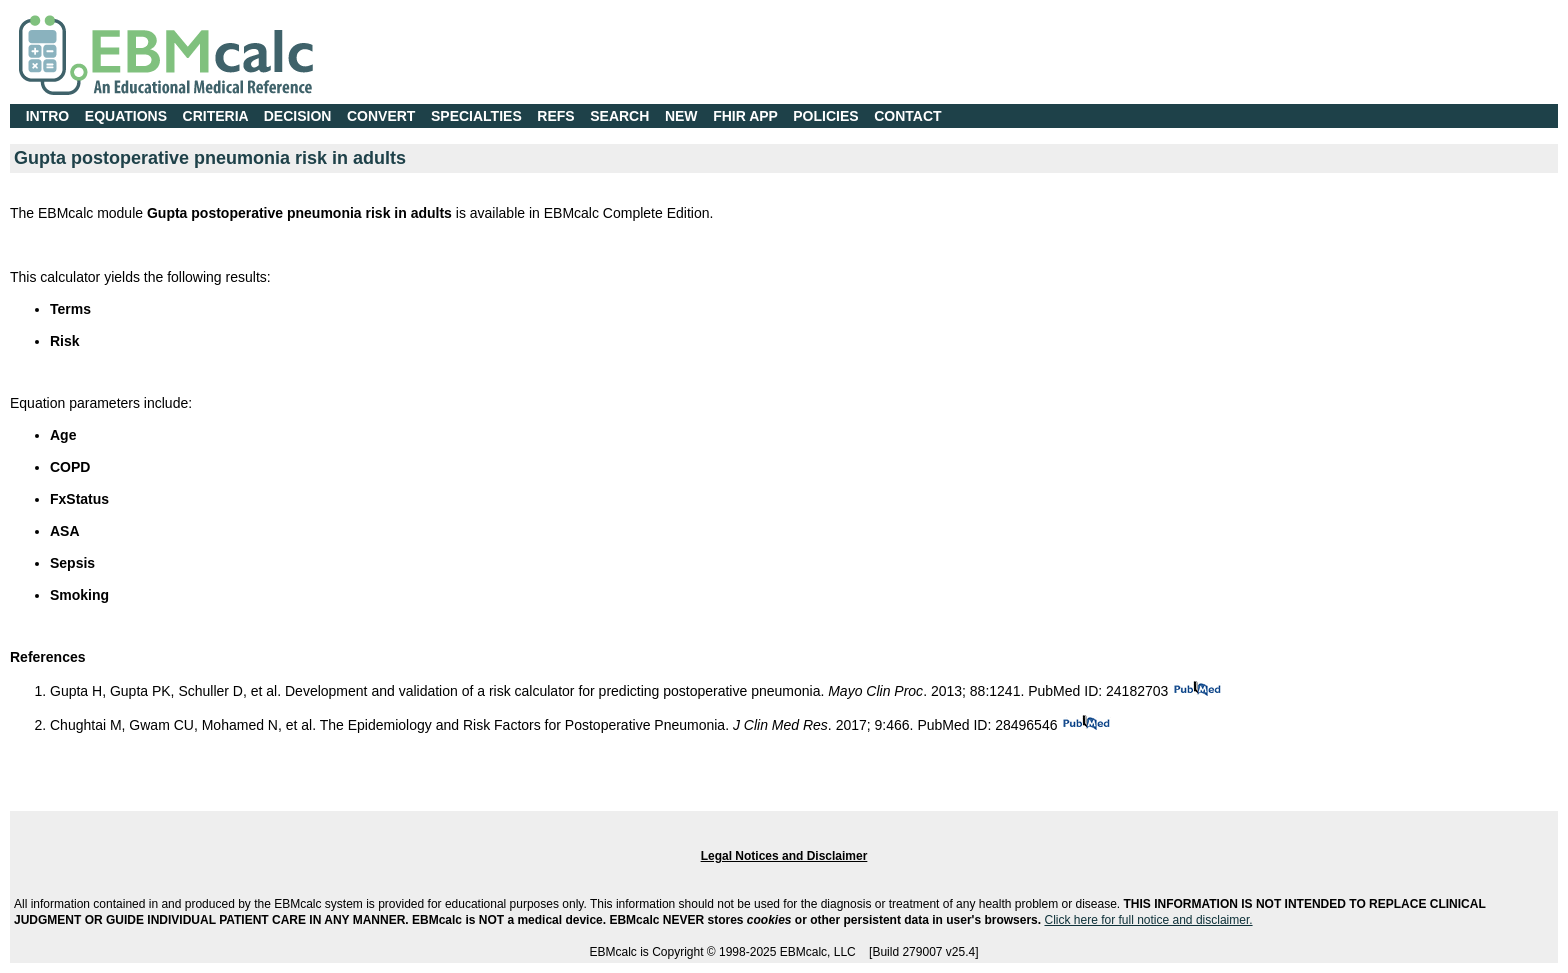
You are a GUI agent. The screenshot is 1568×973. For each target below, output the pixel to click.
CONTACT (907, 116)
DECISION (298, 116)
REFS (555, 116)
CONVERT (381, 116)
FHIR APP (745, 116)
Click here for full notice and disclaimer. (1148, 920)
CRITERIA (216, 116)
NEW (681, 116)
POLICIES (825, 116)
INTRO (48, 116)
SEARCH (619, 116)
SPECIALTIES (476, 116)
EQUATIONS (126, 116)
